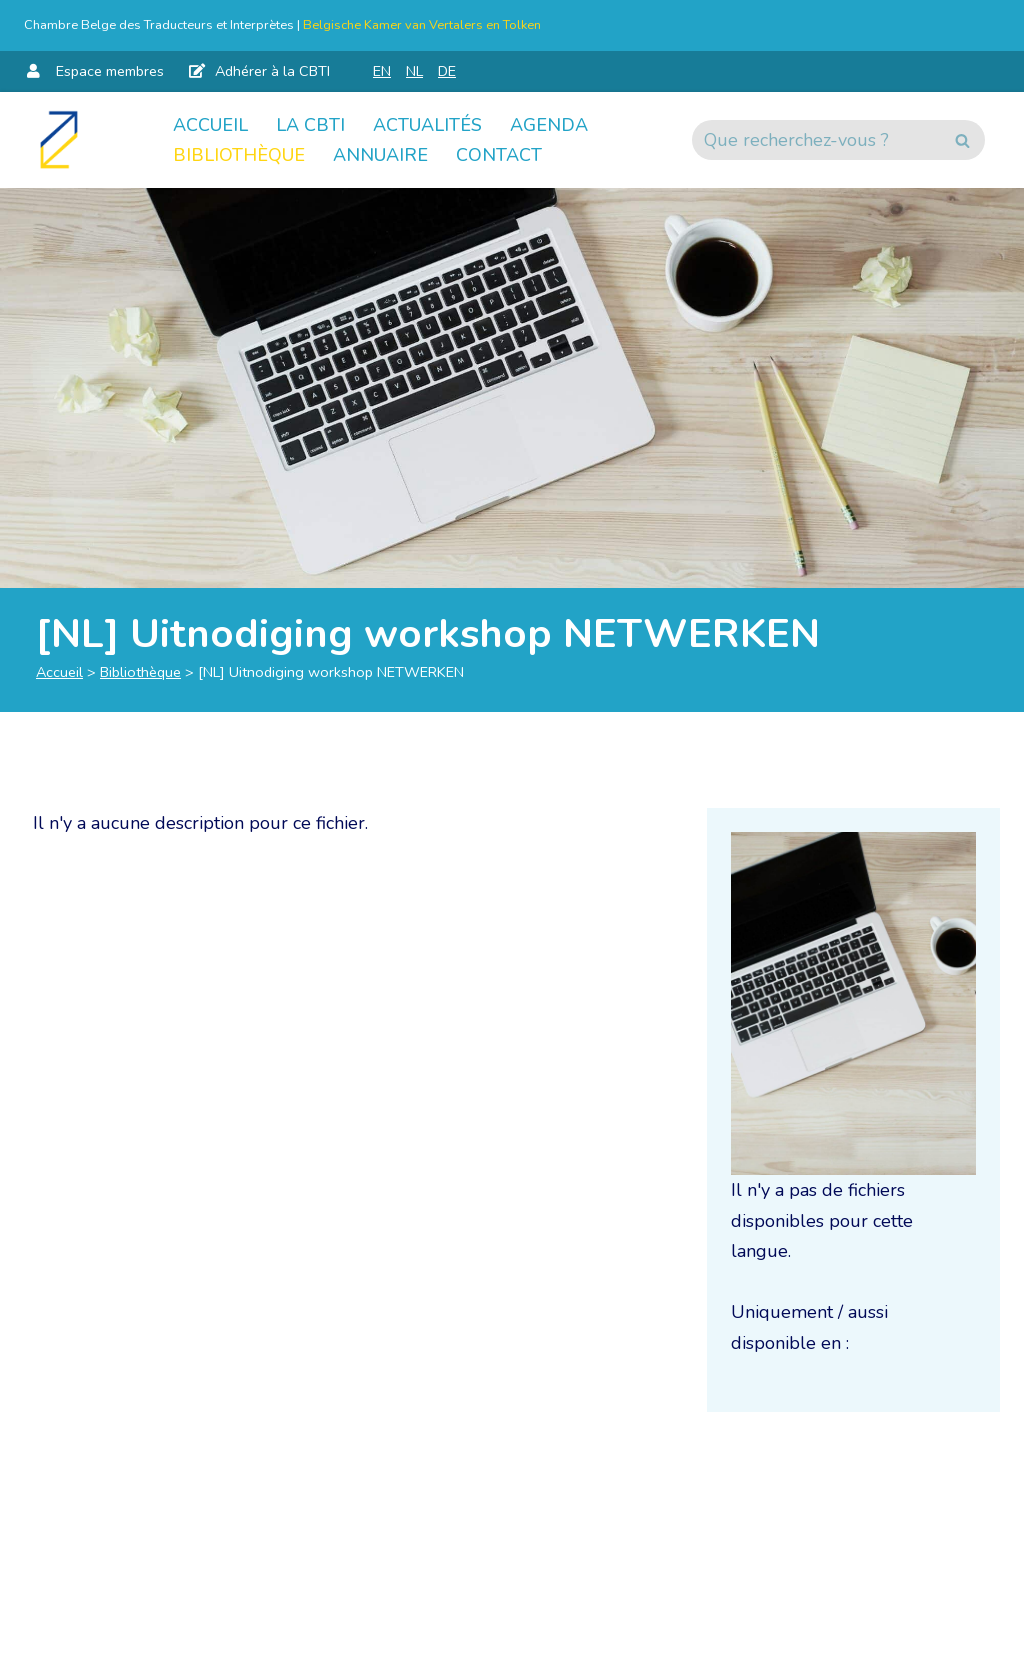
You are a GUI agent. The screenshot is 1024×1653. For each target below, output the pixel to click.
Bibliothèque (239, 155)
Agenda (549, 125)
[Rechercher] (816, 140)
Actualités (427, 125)
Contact (499, 155)
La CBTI (310, 125)
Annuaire (380, 155)
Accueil (210, 125)
